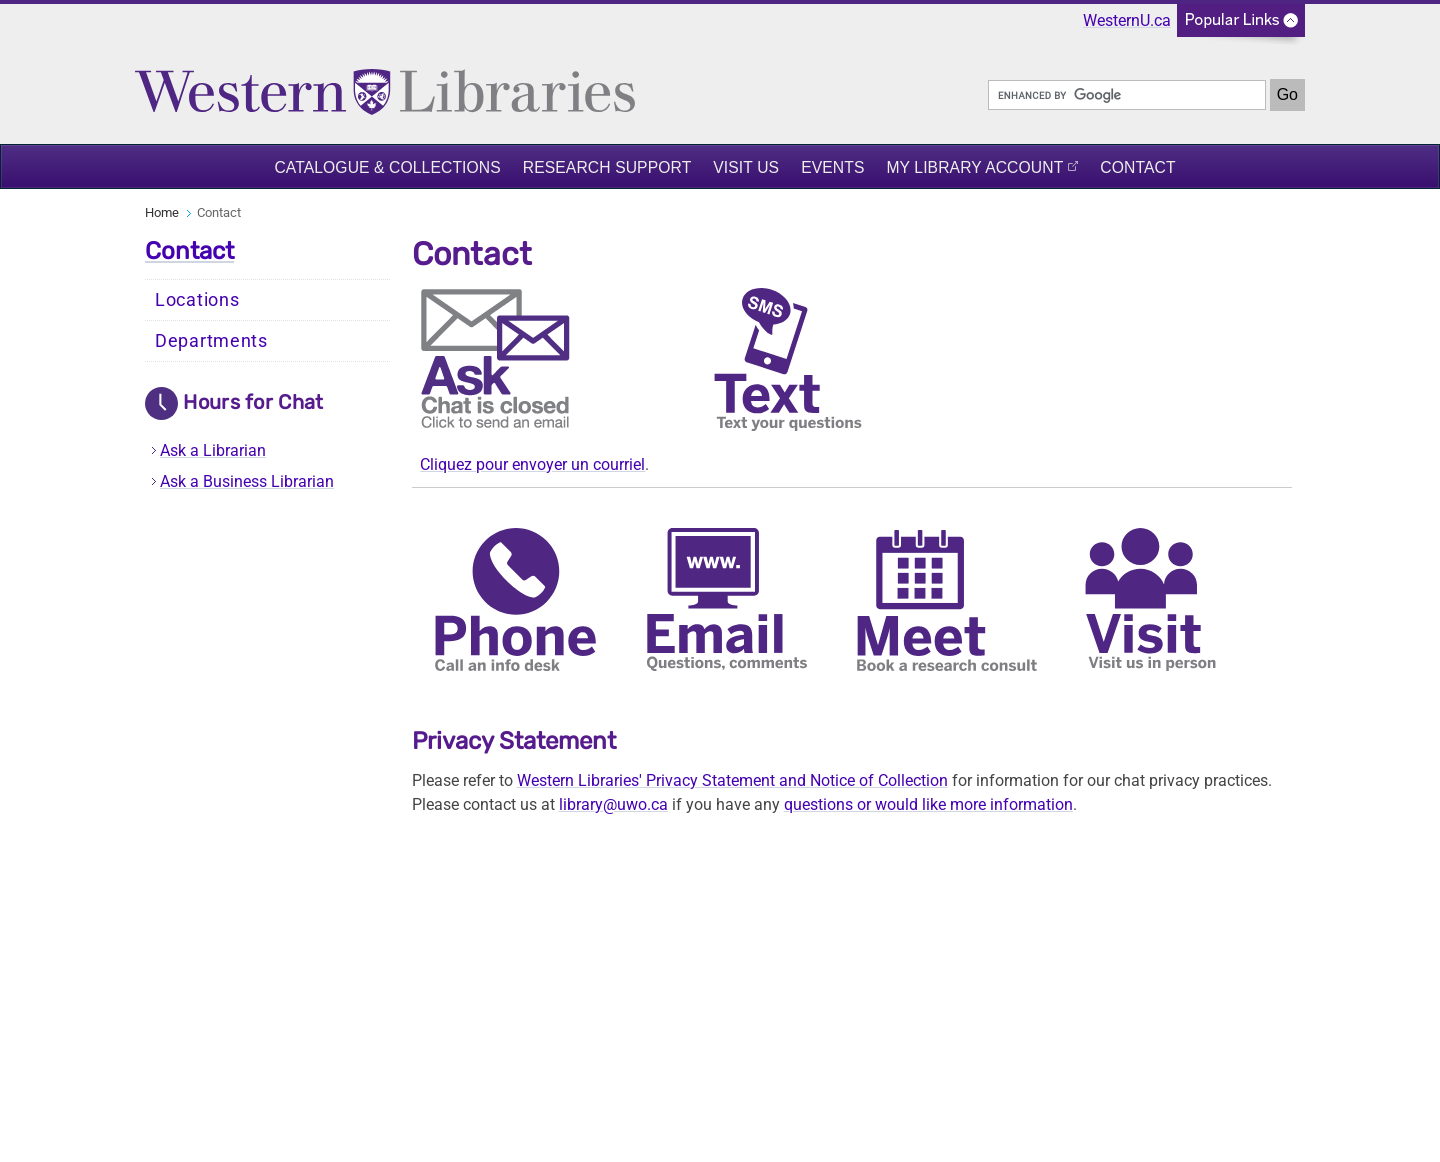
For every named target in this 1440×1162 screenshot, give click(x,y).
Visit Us (746, 167)
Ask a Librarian (213, 450)
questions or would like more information (928, 804)
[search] (1127, 95)
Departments (211, 341)
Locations (197, 300)
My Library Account (974, 167)
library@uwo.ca (613, 804)
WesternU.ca (1127, 20)
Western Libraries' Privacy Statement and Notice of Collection (732, 780)
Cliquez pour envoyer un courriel (532, 464)
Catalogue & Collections (387, 167)
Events (832, 167)
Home (162, 212)
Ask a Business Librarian (247, 481)
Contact (1137, 167)
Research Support (607, 167)
